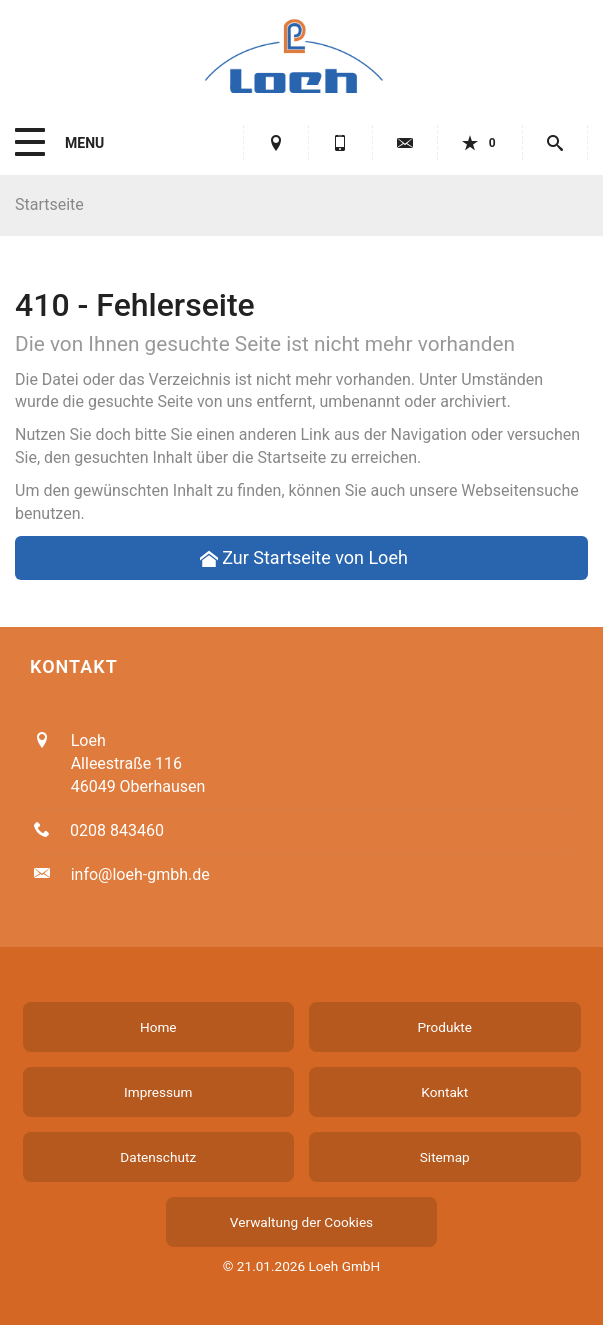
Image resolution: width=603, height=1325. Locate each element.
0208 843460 (117, 830)
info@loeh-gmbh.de (140, 874)
